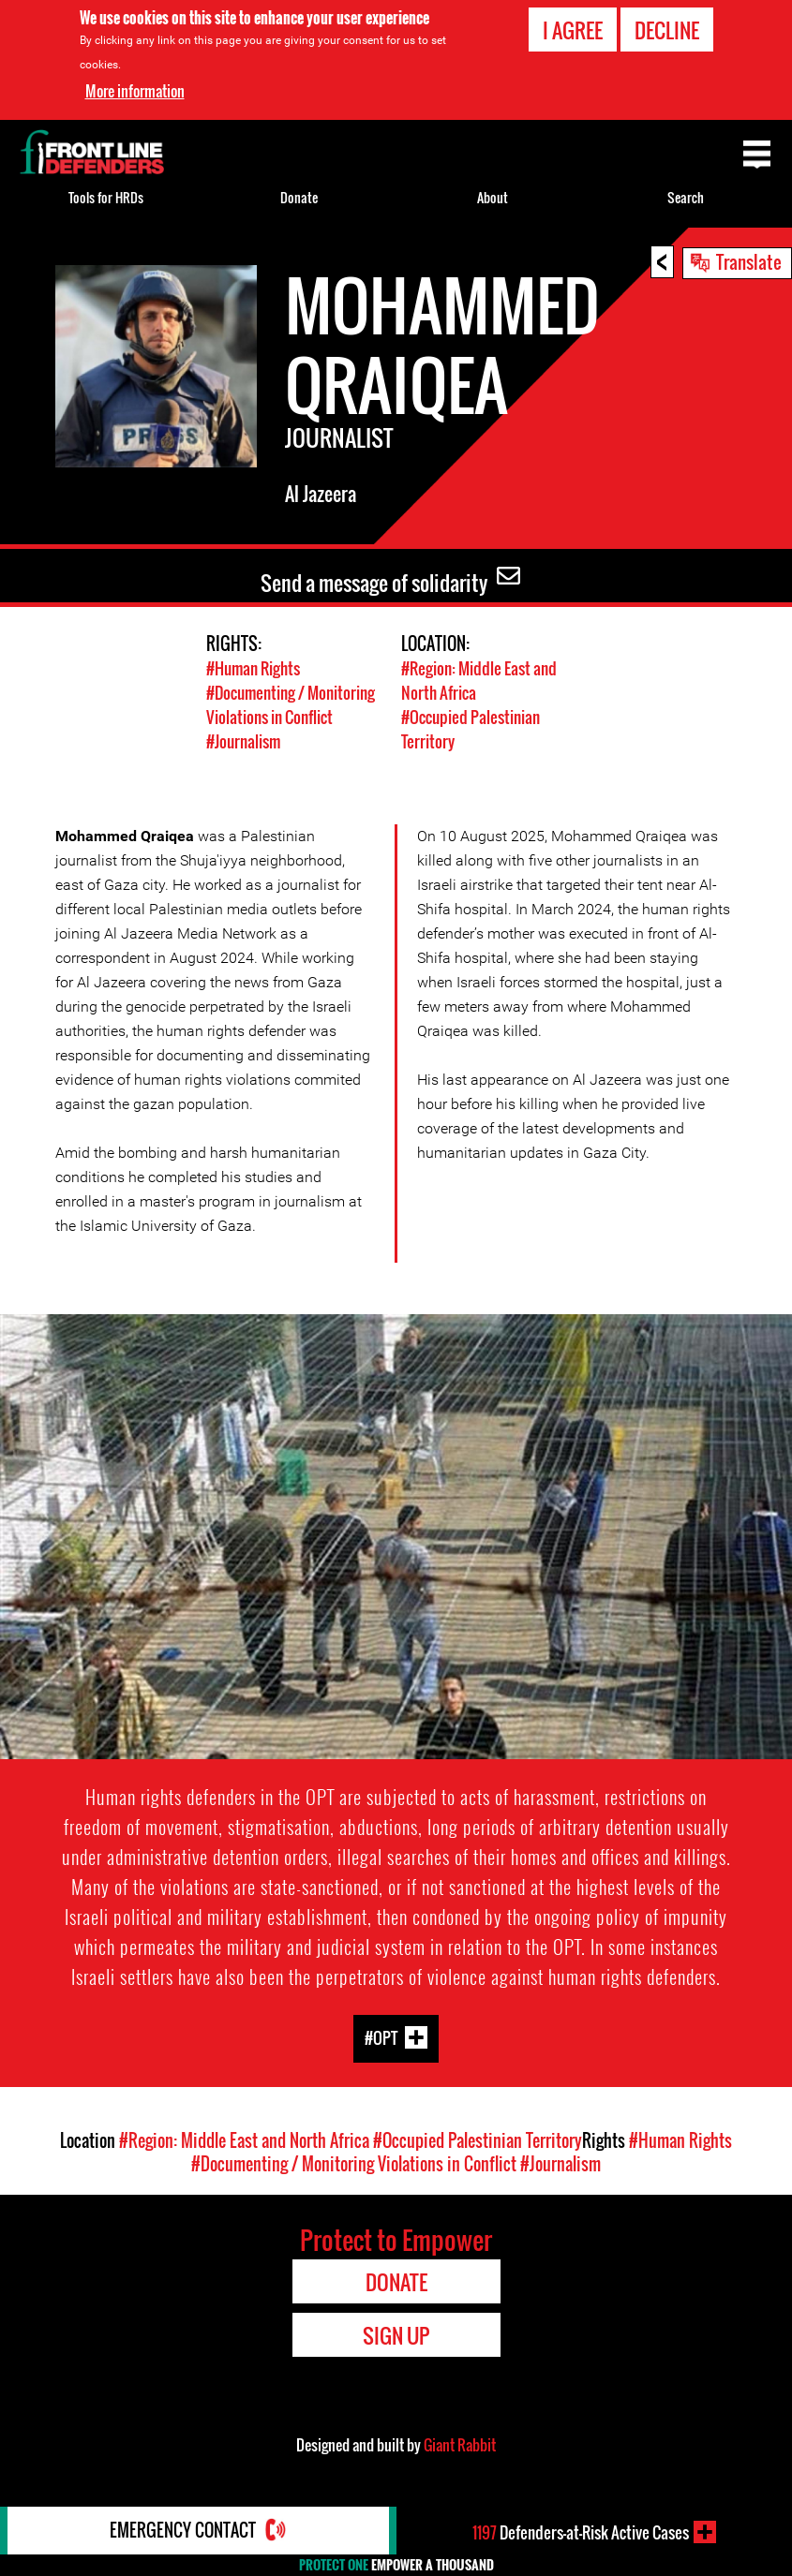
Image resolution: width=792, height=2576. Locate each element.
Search (685, 197)
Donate (299, 197)
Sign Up (396, 2332)
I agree (573, 30)
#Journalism (243, 738)
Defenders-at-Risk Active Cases (580, 2532)
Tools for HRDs (105, 197)
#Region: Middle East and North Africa (244, 2137)
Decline (667, 30)
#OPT (381, 2035)
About (492, 197)
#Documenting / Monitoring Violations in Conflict (290, 703)
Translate (749, 261)
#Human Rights (253, 668)
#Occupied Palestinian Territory (477, 2137)
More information (135, 91)
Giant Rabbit (460, 2442)
